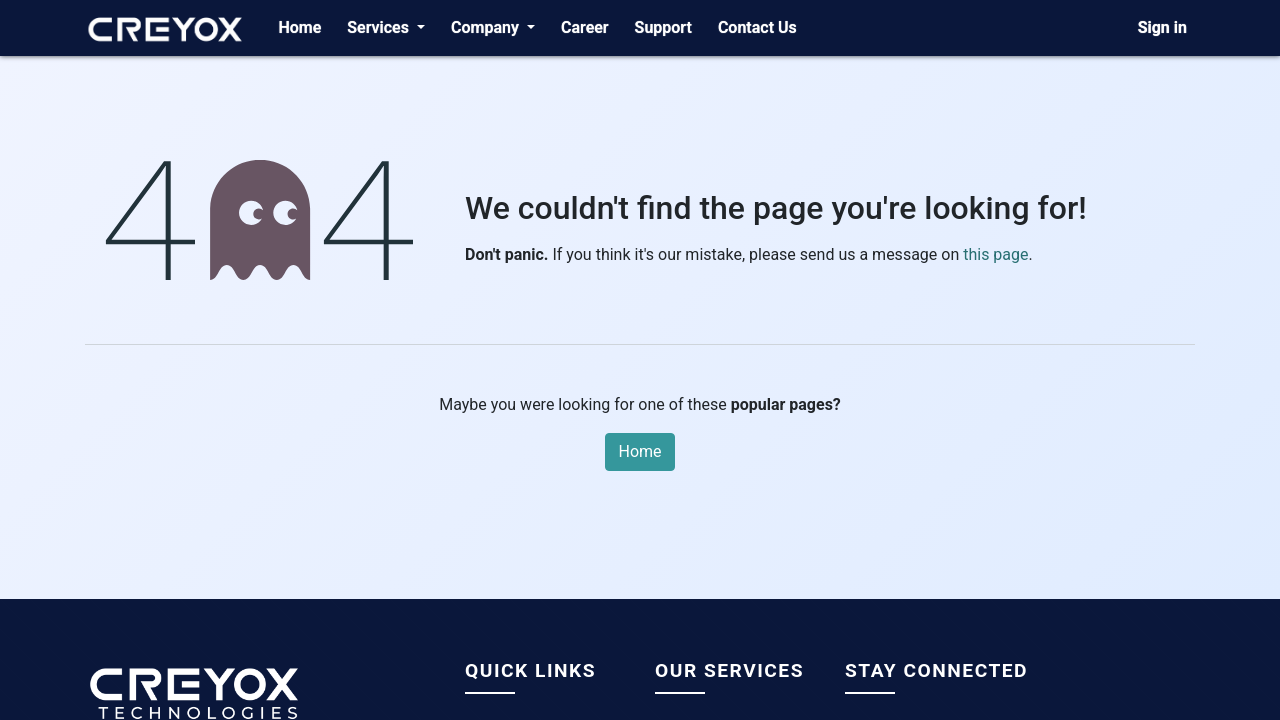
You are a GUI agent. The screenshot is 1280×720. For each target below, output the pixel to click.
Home (639, 451)
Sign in (1162, 27)
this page (995, 254)
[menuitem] (299, 28)
